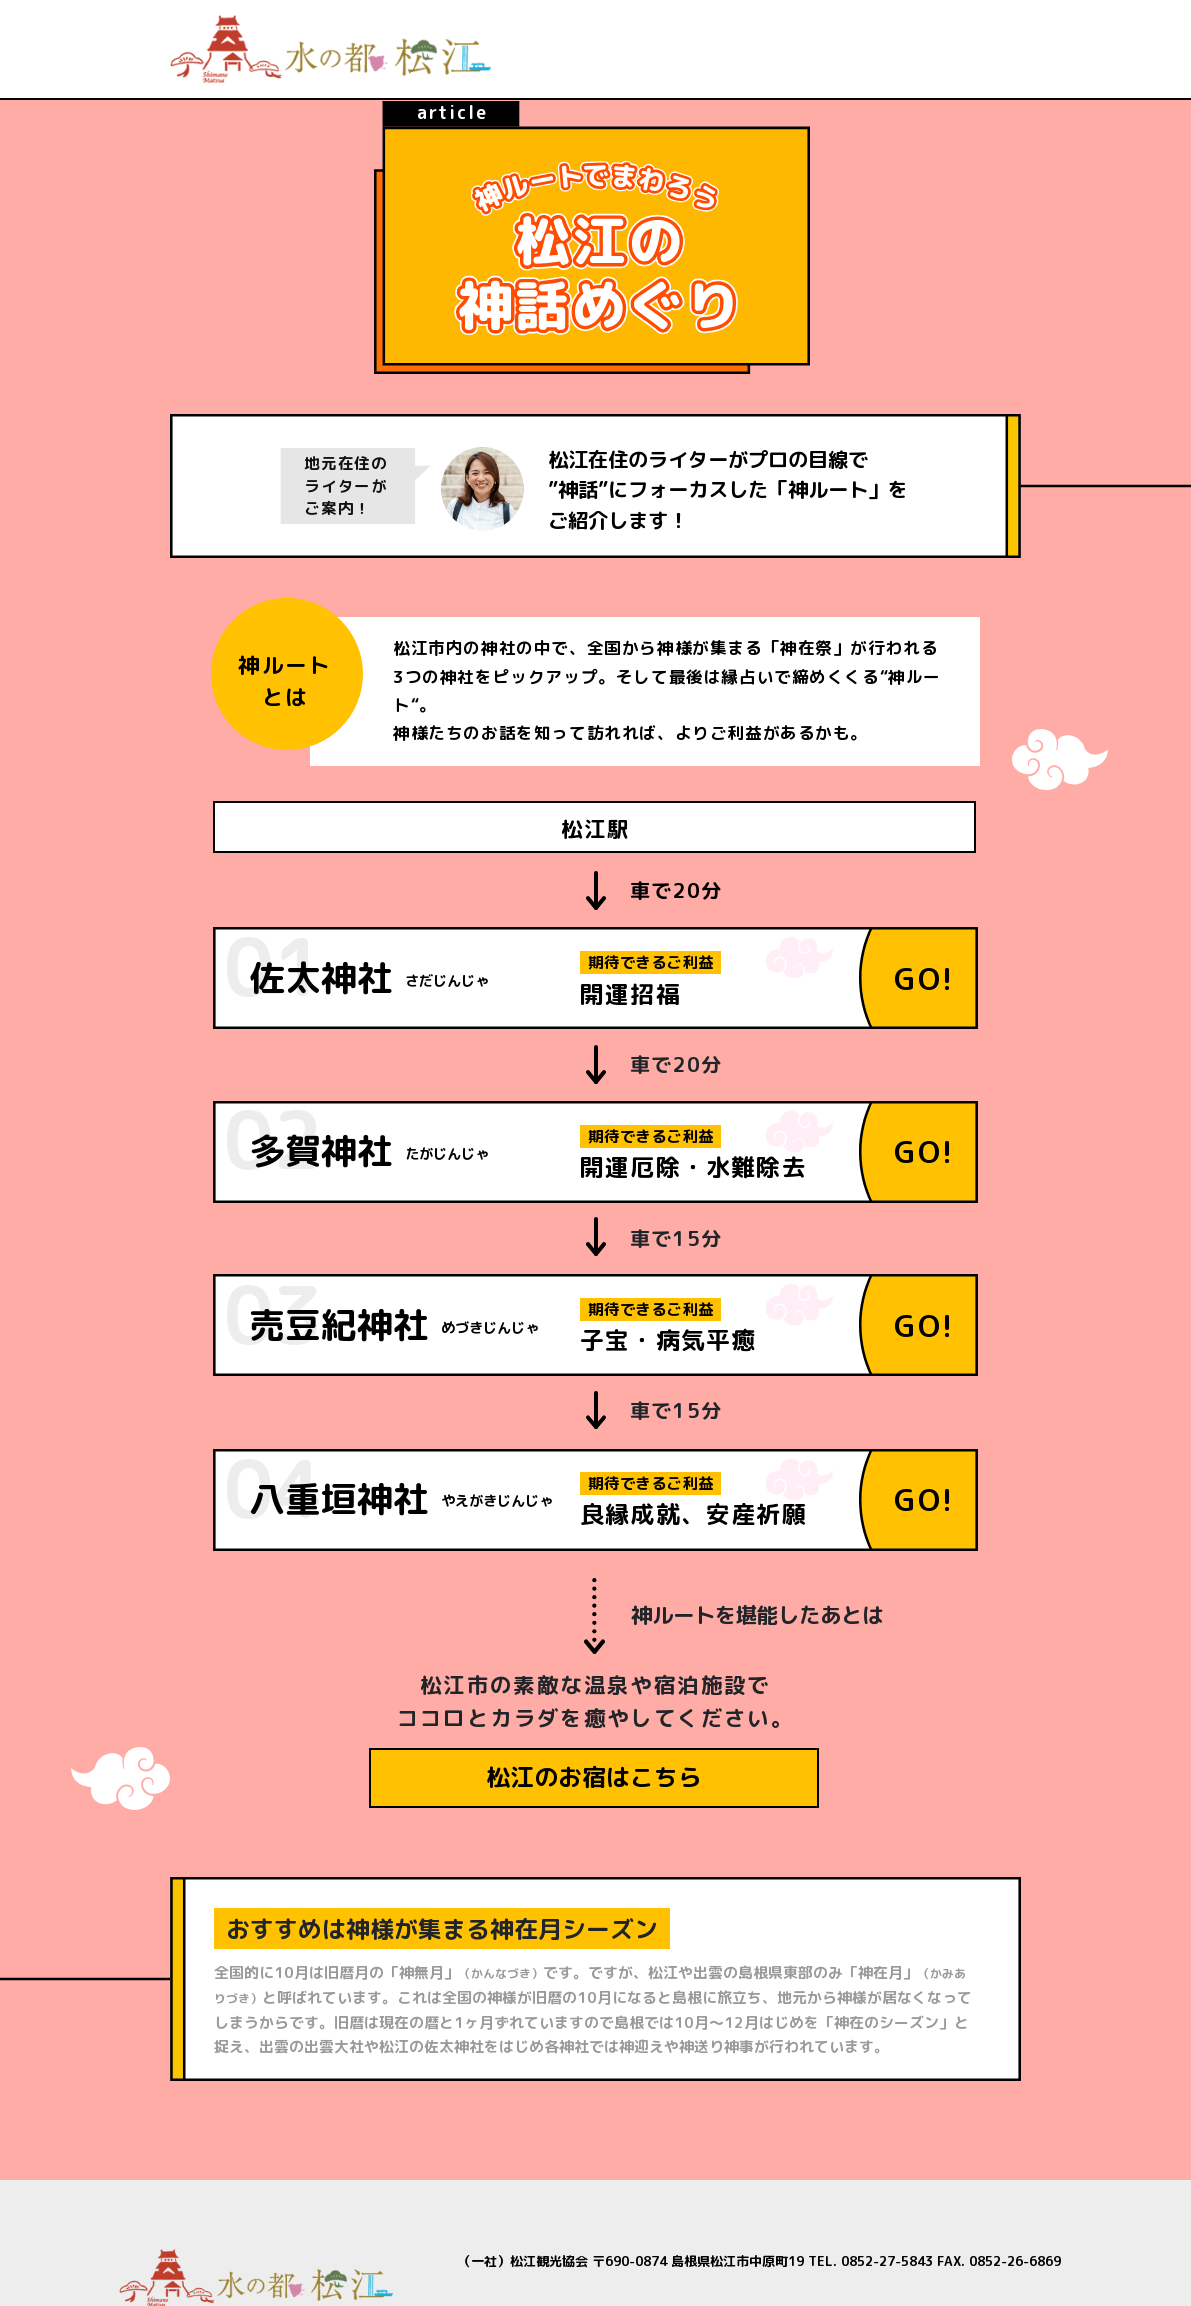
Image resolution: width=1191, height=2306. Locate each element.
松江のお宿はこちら (594, 1777)
